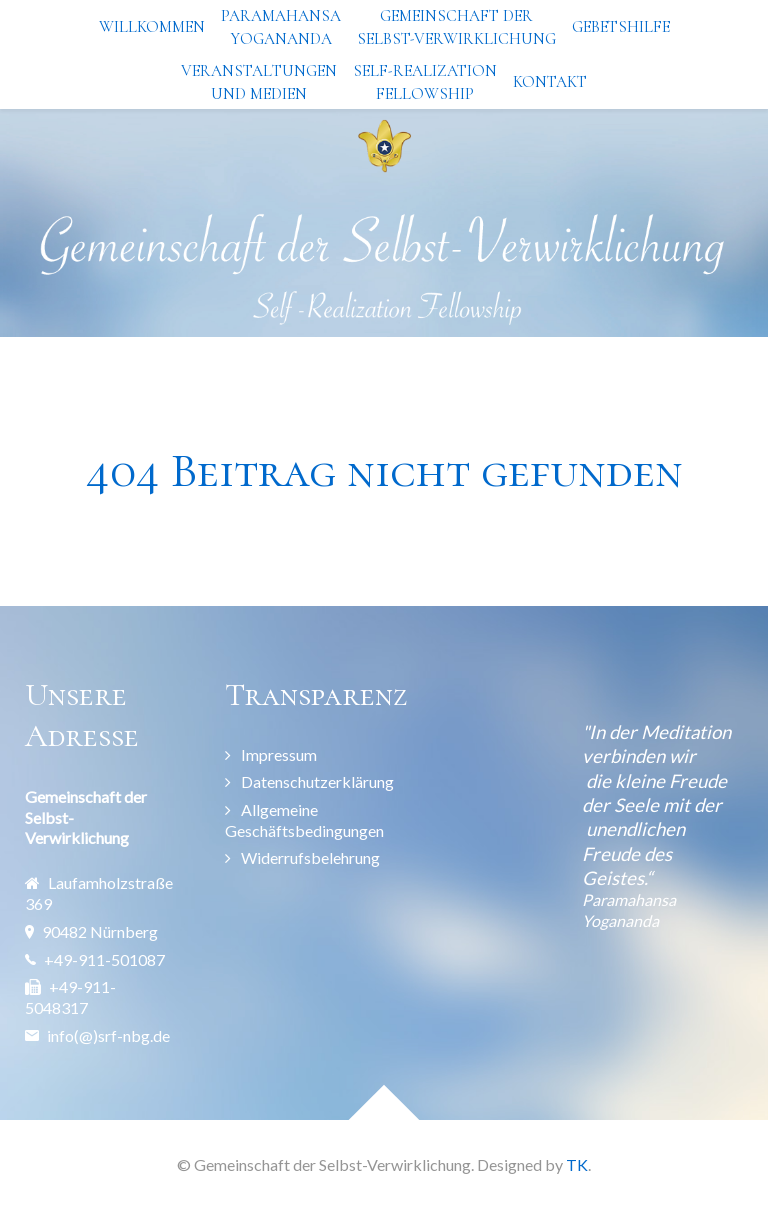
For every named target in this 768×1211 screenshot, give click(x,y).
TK (577, 1164)
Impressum (279, 754)
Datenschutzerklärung (317, 781)
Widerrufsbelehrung (310, 857)
